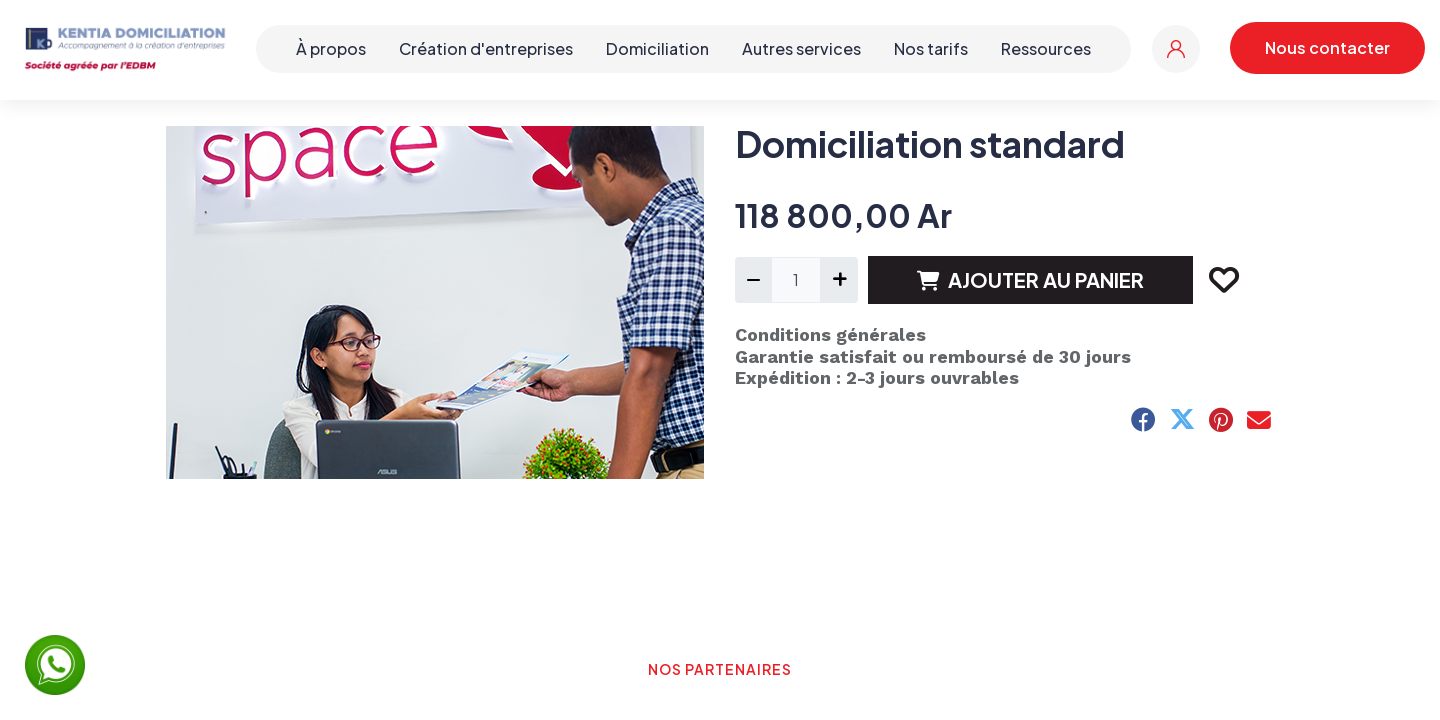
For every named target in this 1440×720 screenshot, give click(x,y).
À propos (331, 48)
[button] (1222, 280)
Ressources (1046, 48)
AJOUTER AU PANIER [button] (1030, 279)
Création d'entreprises (486, 48)
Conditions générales (830, 334)
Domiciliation (657, 48)
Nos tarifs (931, 48)
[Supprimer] (753, 280)
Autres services (801, 48)
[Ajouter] (838, 280)
